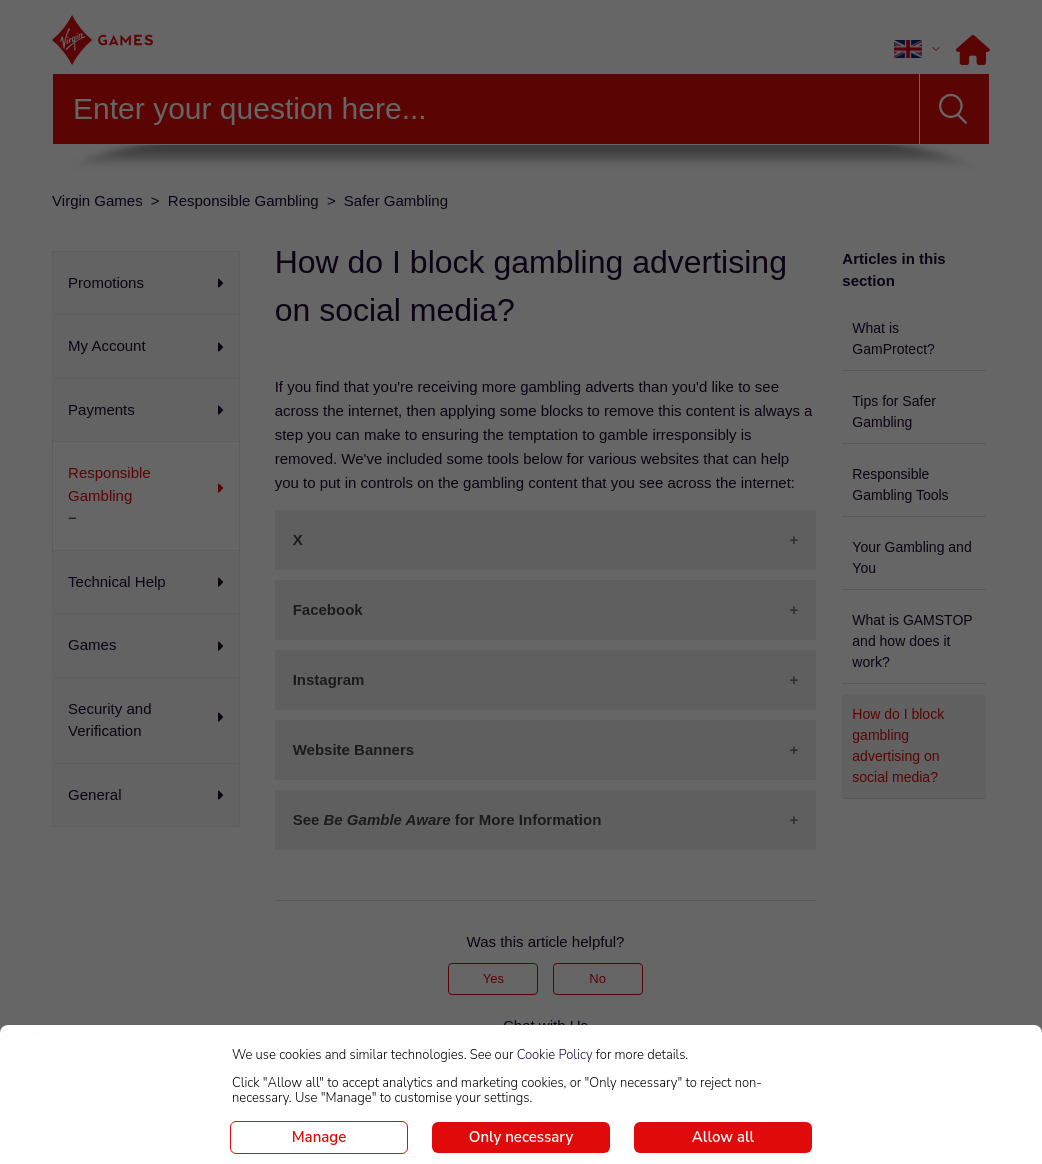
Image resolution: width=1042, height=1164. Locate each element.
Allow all (723, 1137)
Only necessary (521, 1137)
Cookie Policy (555, 1055)
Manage (319, 1137)
